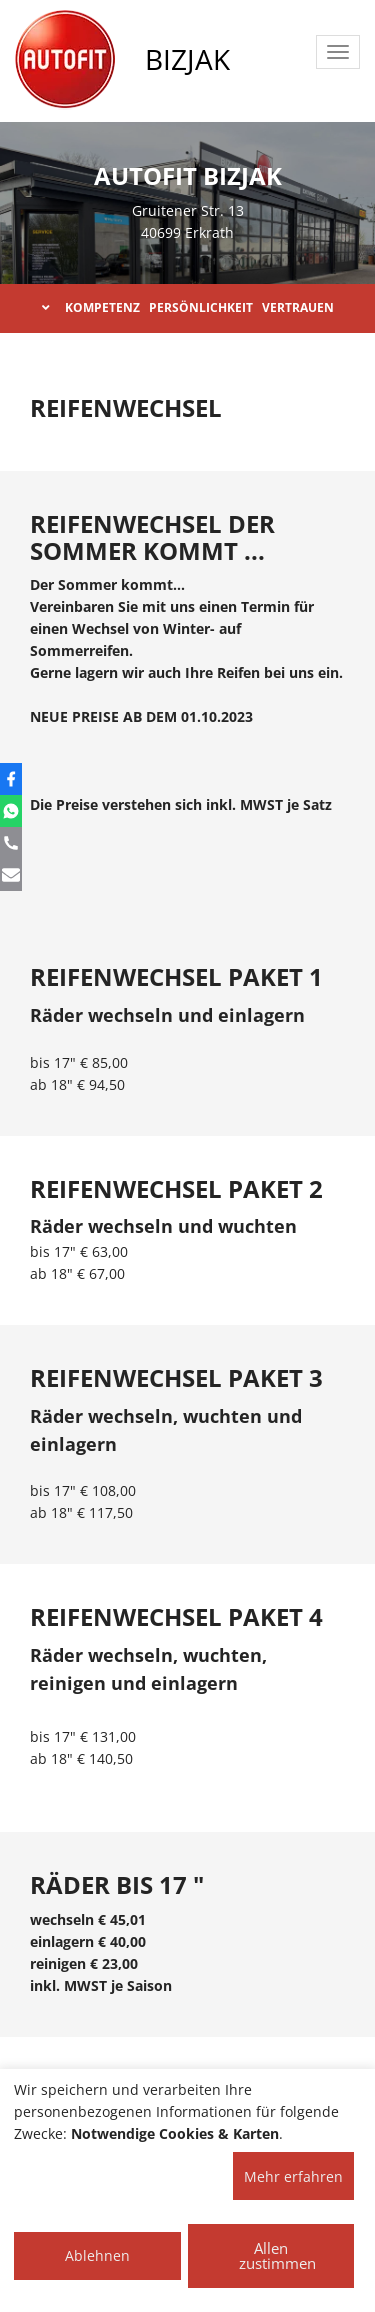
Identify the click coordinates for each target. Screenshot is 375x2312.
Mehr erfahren (293, 2176)
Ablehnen (97, 2255)
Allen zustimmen (277, 2255)
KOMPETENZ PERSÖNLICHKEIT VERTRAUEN (188, 307)
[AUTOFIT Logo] (65, 60)
